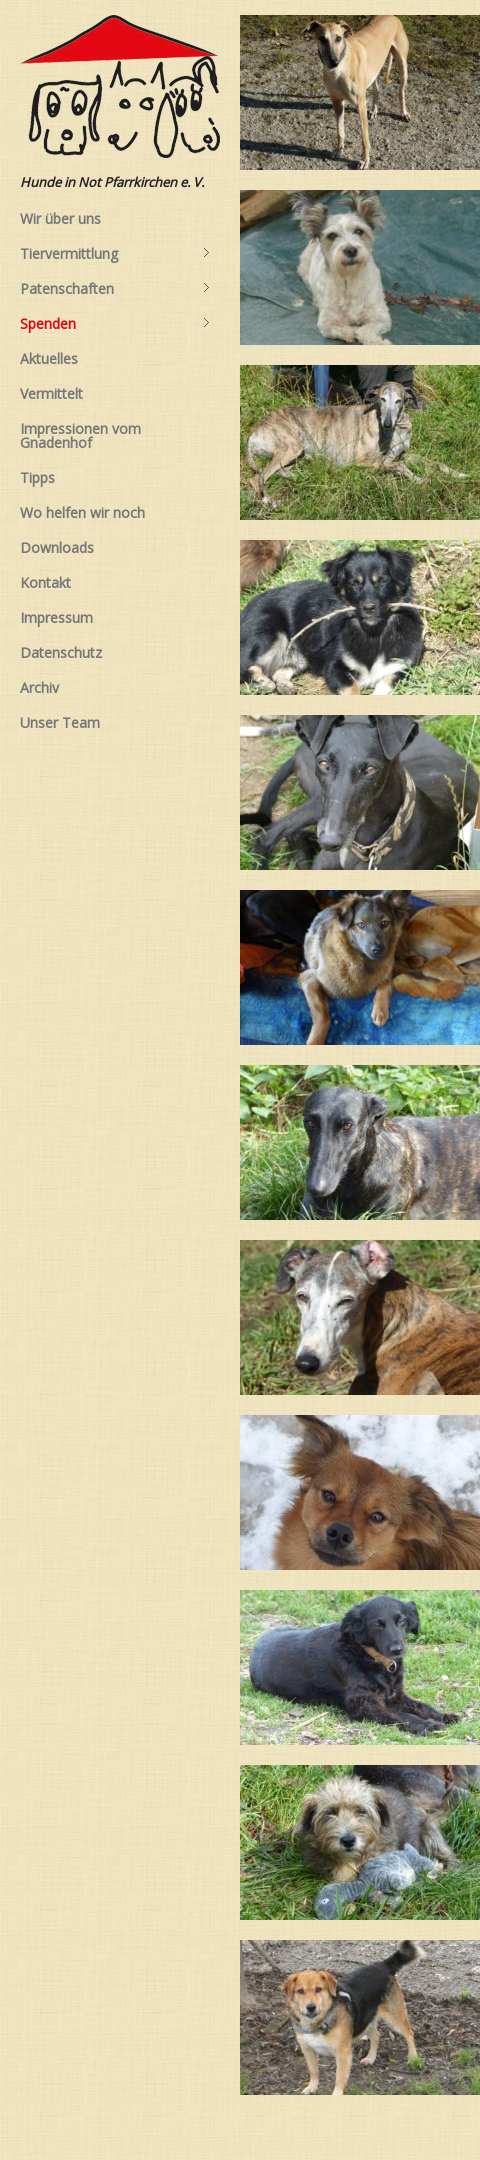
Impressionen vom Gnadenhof (80, 435)
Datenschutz (61, 652)
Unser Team (60, 722)
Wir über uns (60, 218)
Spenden (115, 324)
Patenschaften (115, 289)
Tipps (37, 477)
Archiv (39, 687)
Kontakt (45, 582)
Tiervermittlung (115, 254)
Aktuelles (49, 358)
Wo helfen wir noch (82, 512)
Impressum (56, 617)
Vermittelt (51, 393)
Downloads (57, 547)
